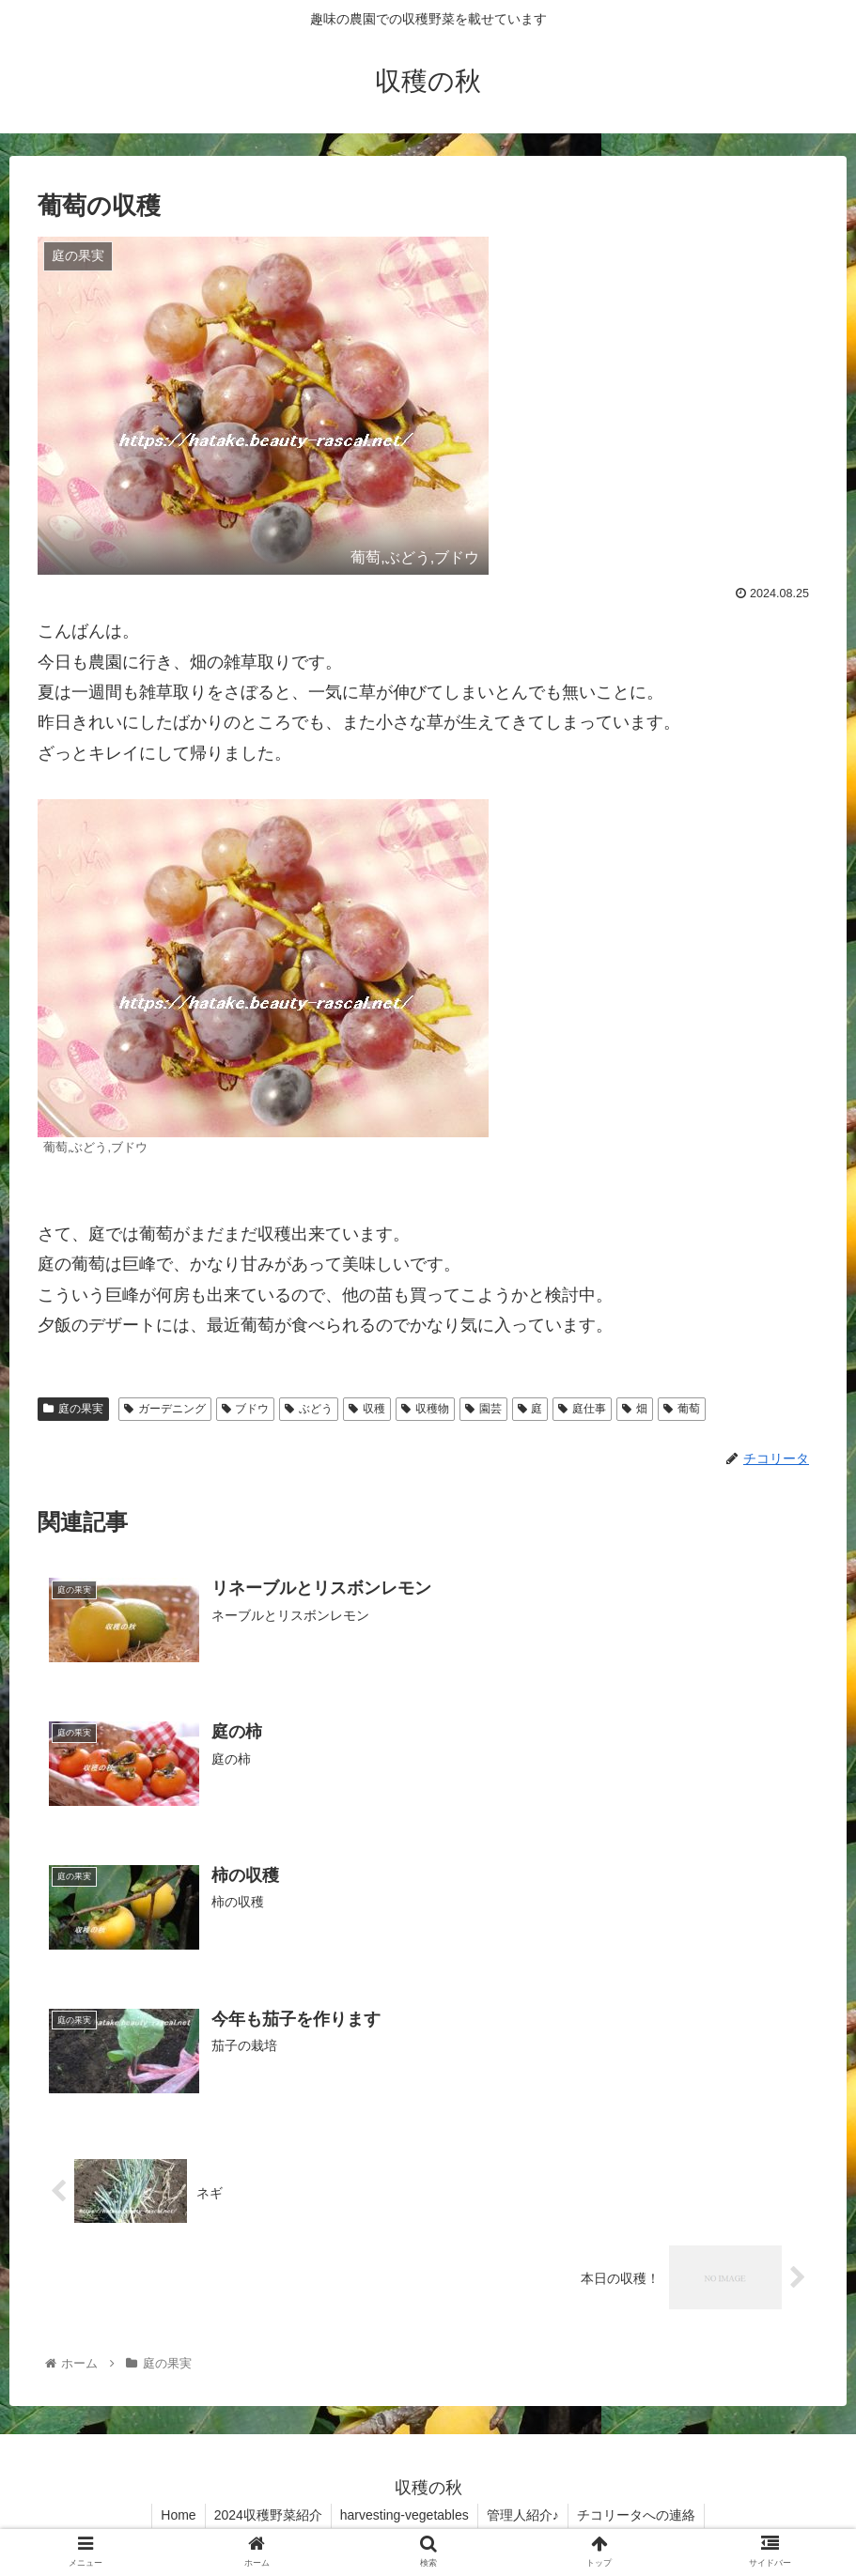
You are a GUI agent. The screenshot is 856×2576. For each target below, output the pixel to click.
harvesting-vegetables (404, 2516)
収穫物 (425, 1408)
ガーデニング (165, 1408)
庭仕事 (582, 1408)
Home (174, 2516)
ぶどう (309, 1408)
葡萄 (681, 1408)
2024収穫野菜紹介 (266, 2516)
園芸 (483, 1408)
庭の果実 (73, 1408)
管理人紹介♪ (525, 2516)
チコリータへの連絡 (640, 2516)
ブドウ (246, 1408)
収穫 (367, 1408)
